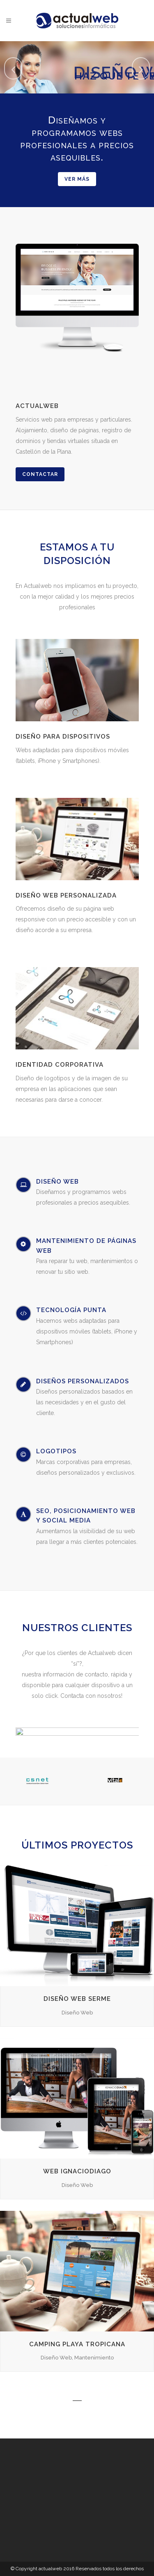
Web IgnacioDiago (77, 2171)
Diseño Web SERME (77, 1999)
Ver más (77, 179)
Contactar (40, 474)
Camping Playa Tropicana (77, 2344)
